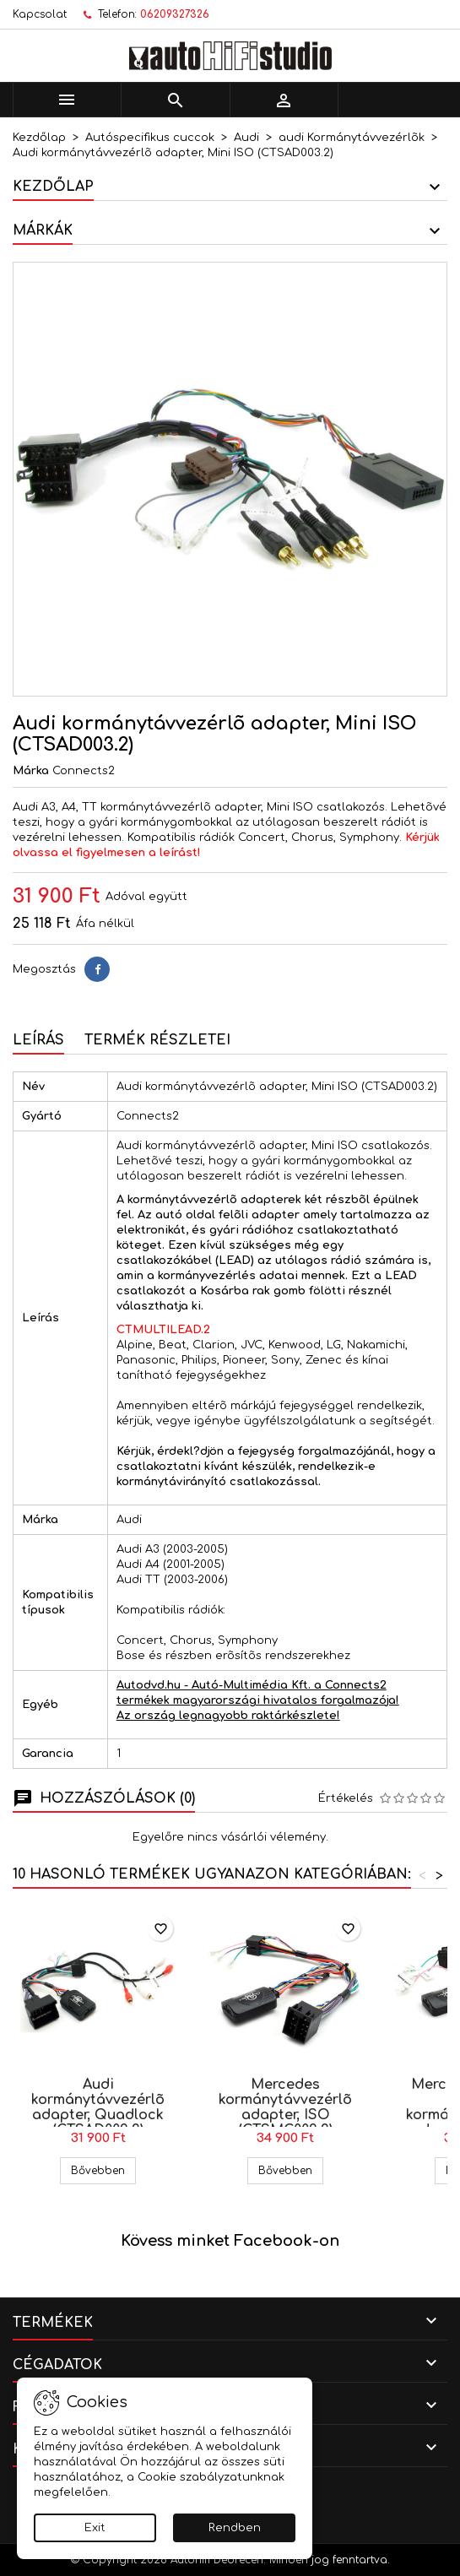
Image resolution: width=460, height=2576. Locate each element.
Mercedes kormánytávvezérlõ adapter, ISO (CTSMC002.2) (285, 2107)
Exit (95, 2528)
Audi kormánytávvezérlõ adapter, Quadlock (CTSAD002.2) (98, 2107)
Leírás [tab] (38, 1040)
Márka (31, 771)
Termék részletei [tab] (157, 1040)
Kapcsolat (40, 14)
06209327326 (174, 14)
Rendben (234, 2528)
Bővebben (103, 2170)
